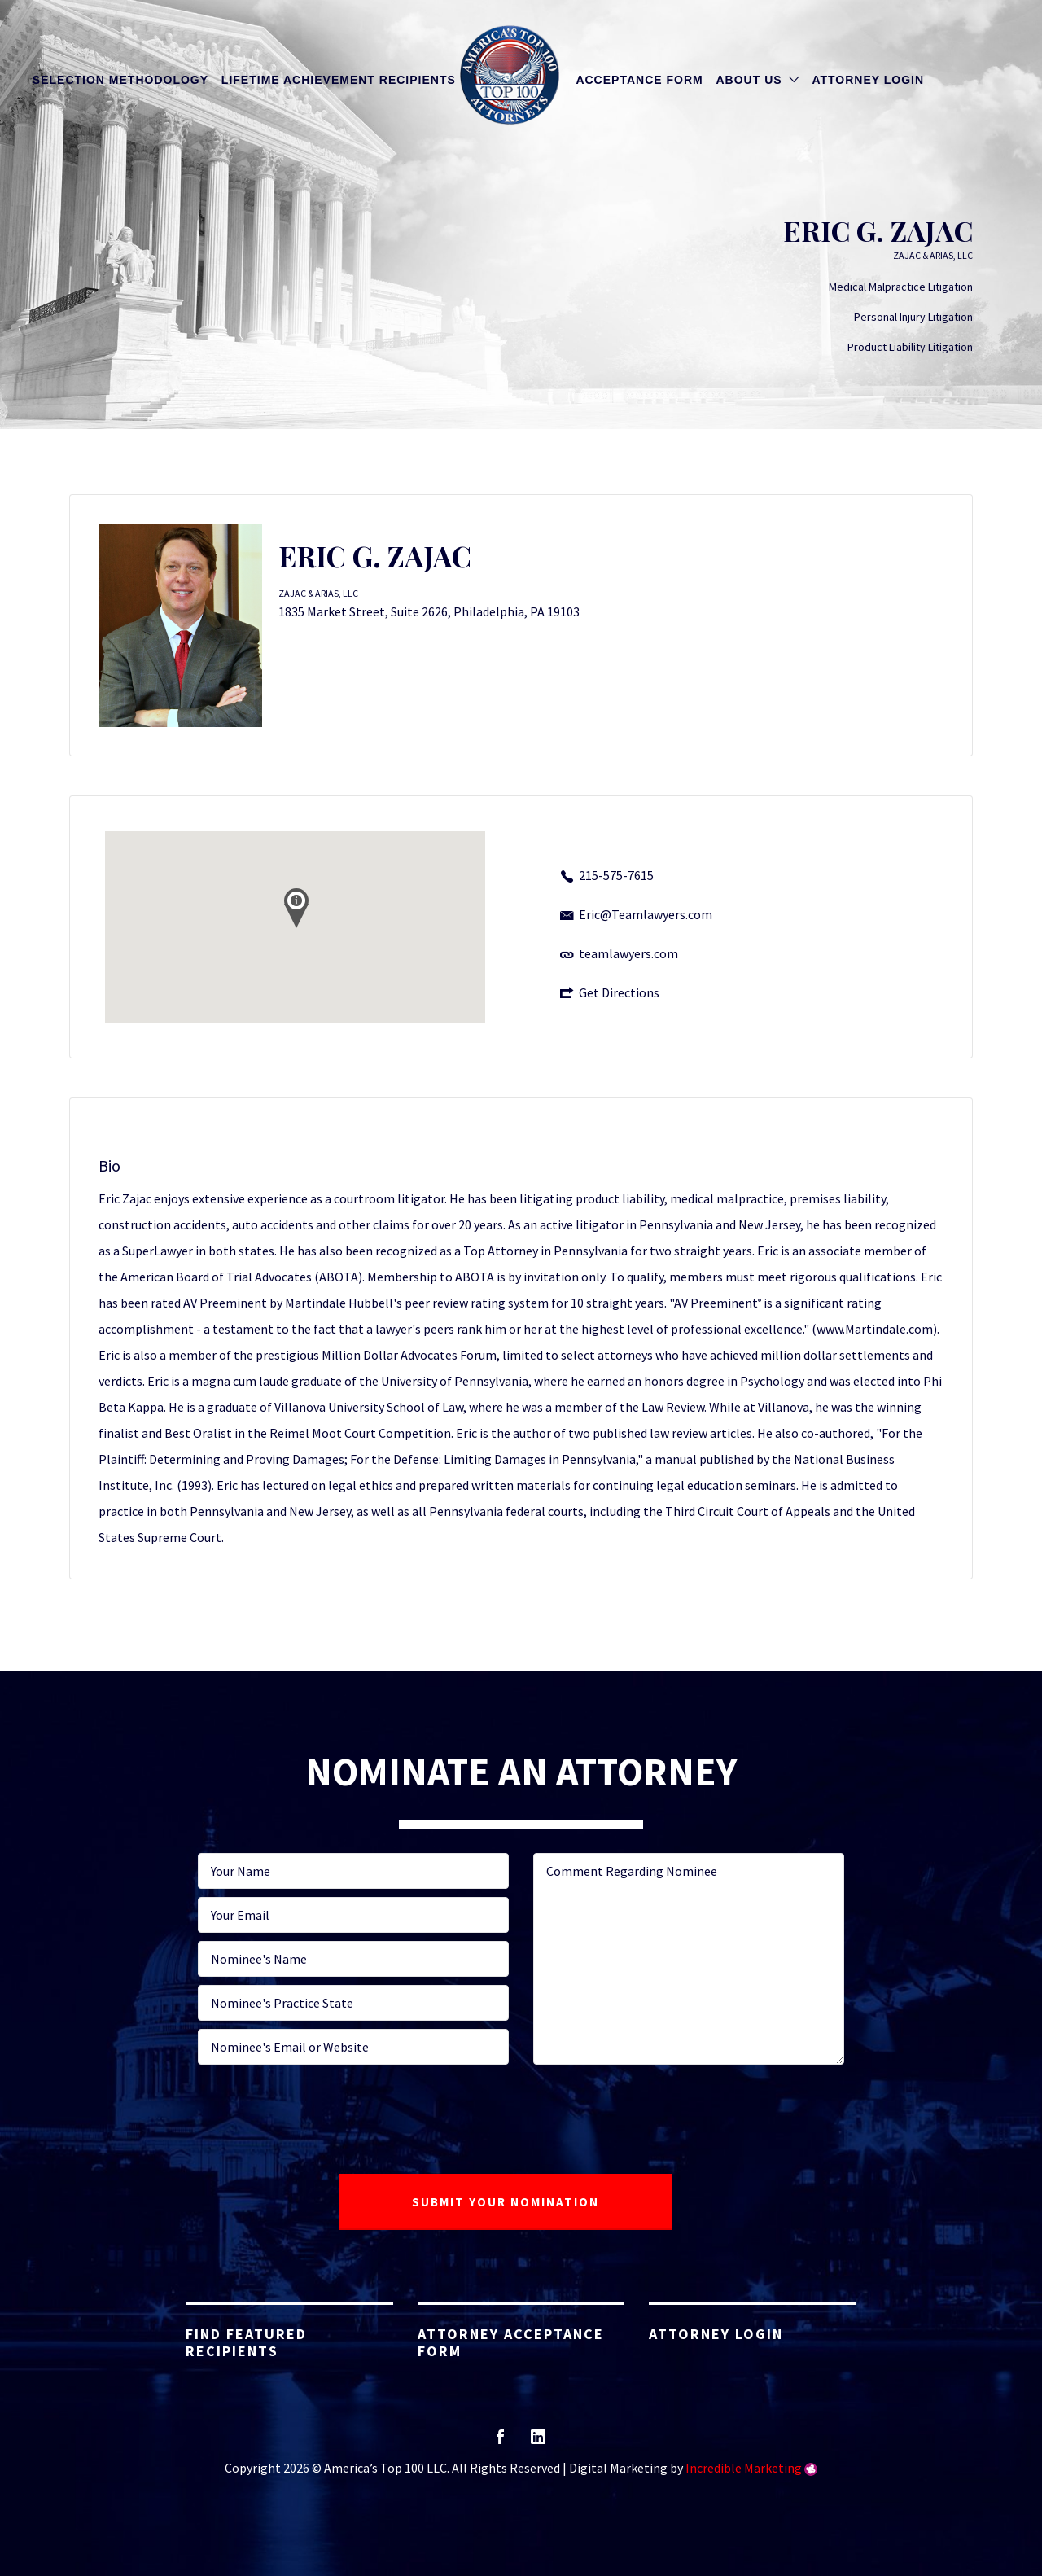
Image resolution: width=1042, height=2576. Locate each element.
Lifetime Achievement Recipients (338, 79)
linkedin (538, 2442)
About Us (749, 79)
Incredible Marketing (743, 2468)
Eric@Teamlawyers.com (645, 914)
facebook (500, 2442)
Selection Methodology (120, 79)
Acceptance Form (639, 79)
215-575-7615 (616, 875)
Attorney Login (868, 79)
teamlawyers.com (628, 953)
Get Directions (619, 992)
